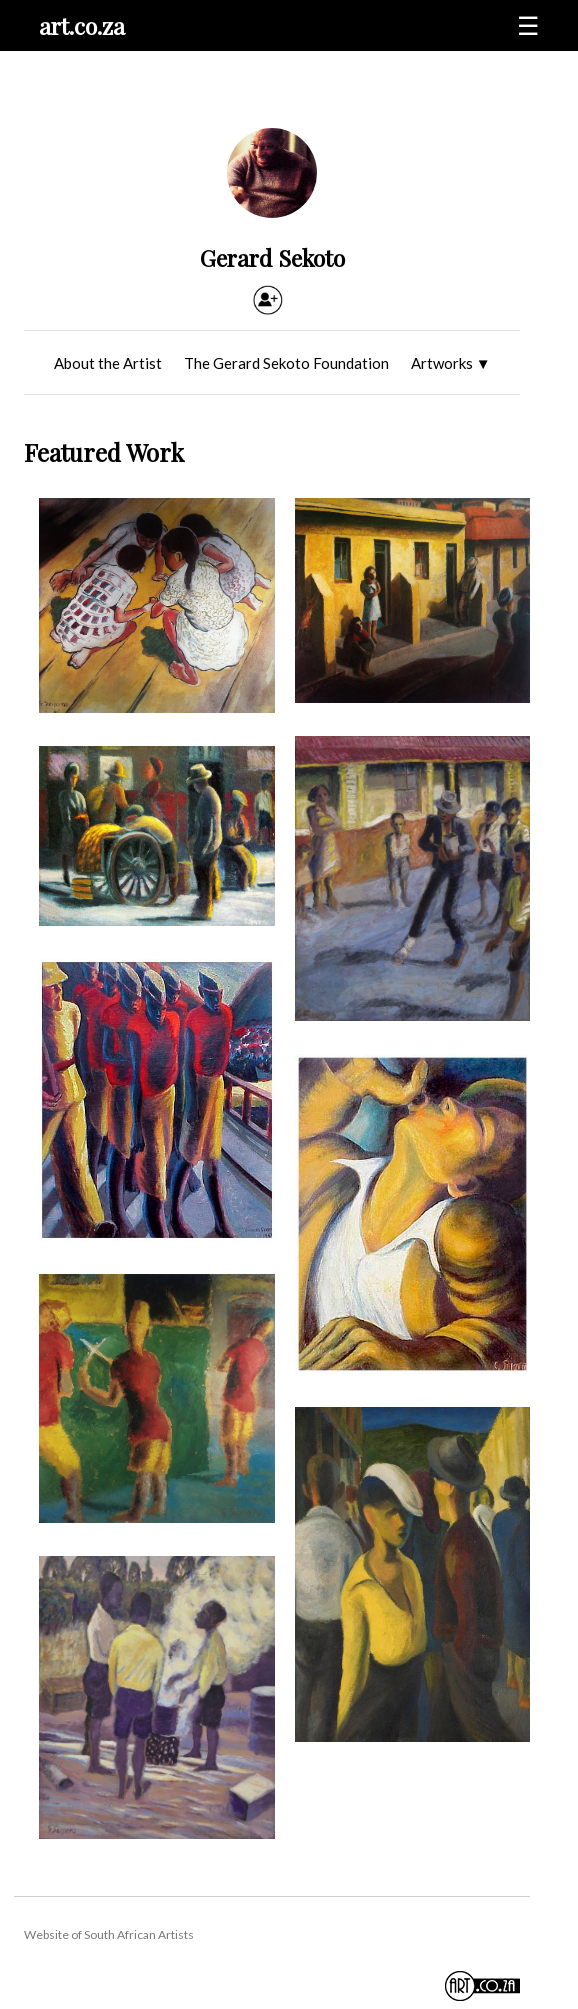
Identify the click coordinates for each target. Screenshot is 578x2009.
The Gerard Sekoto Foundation (286, 363)
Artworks (451, 363)
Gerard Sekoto (272, 257)
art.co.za (82, 25)
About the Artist (108, 363)
